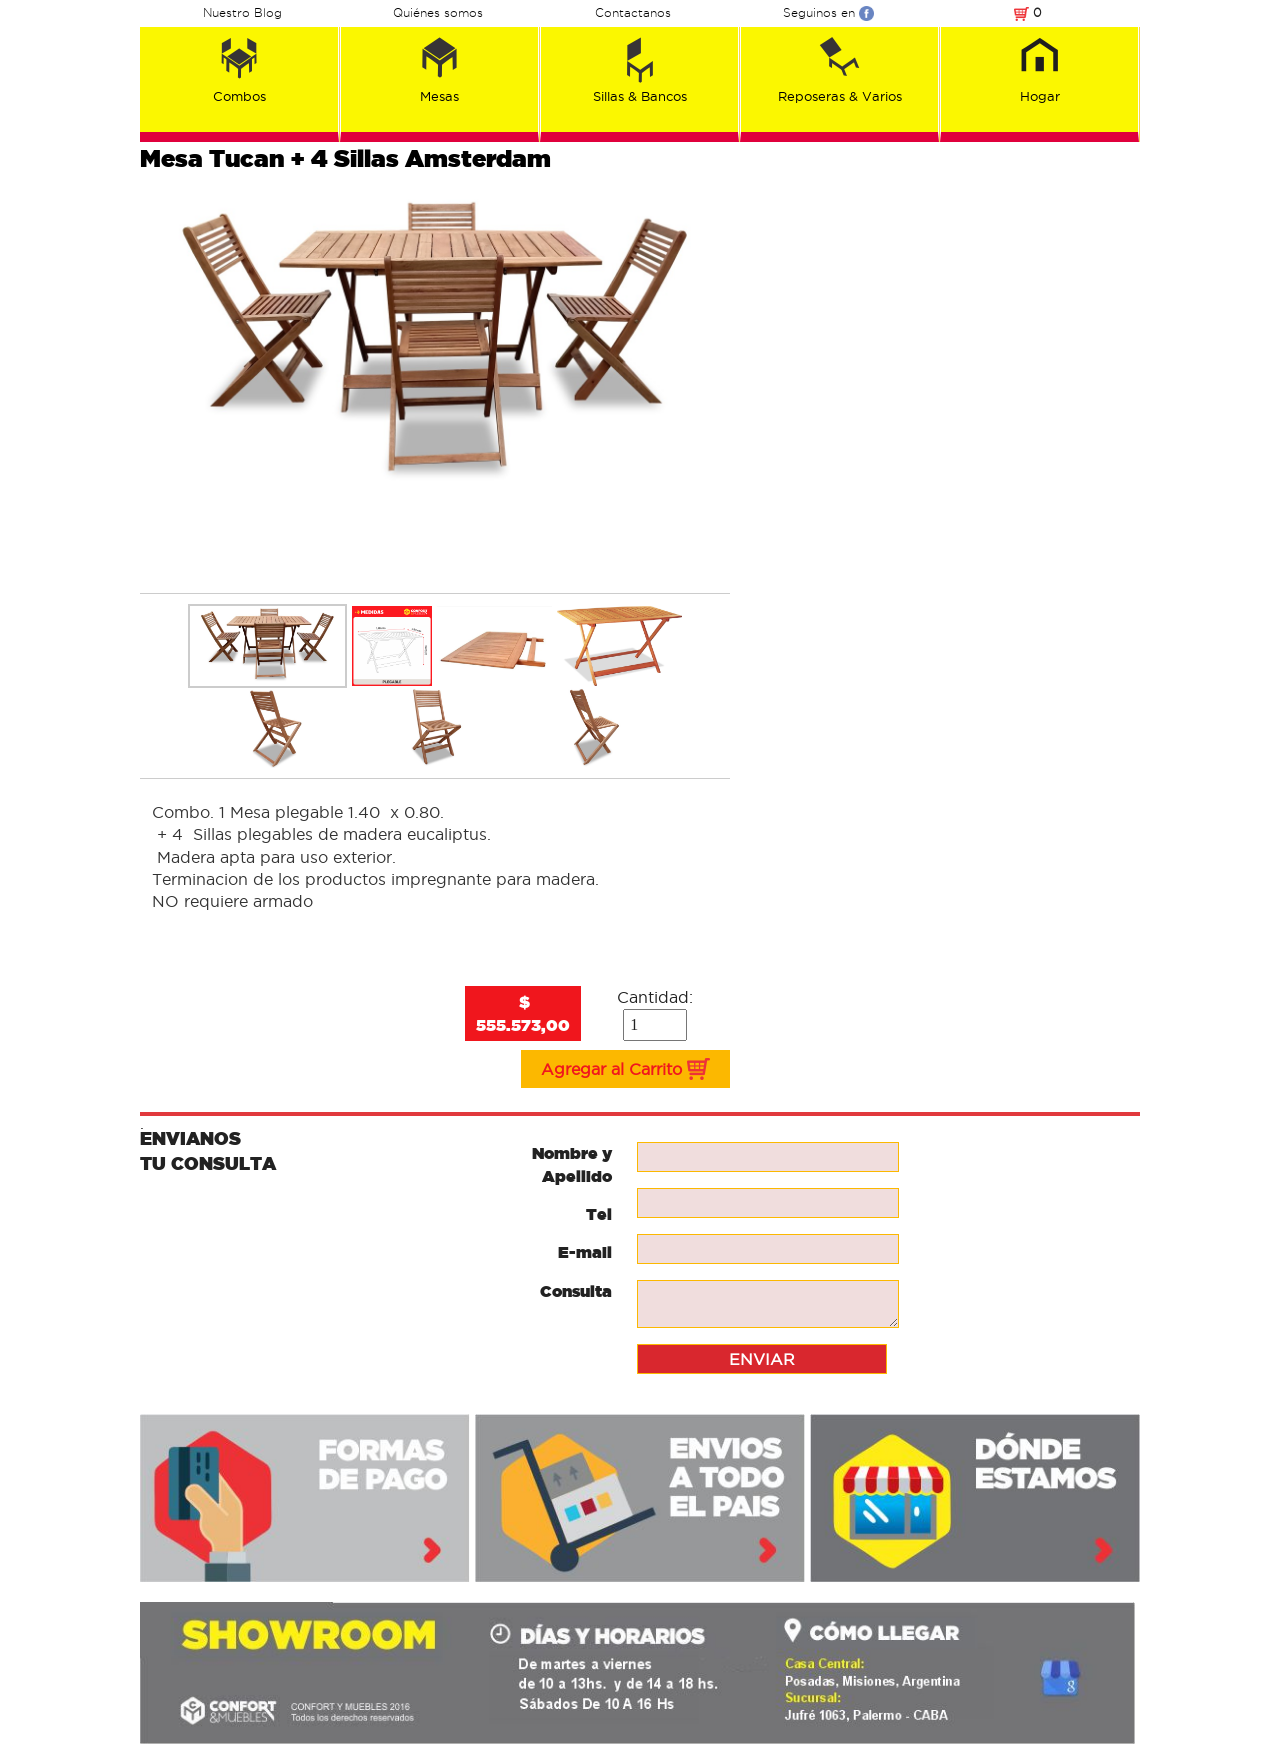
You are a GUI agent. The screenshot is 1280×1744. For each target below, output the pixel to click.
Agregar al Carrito (625, 1069)
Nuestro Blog (242, 12)
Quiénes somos (438, 12)
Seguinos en (828, 12)
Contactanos (633, 12)
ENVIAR (762, 1359)
